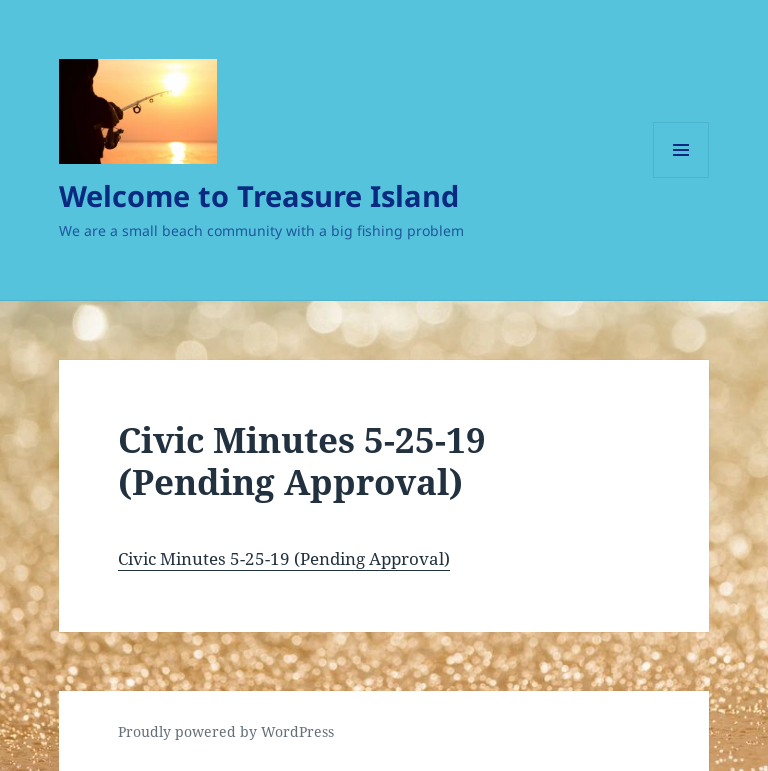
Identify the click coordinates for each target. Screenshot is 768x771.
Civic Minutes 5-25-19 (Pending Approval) (284, 558)
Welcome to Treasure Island (259, 195)
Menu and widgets (681, 177)
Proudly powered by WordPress (226, 731)
